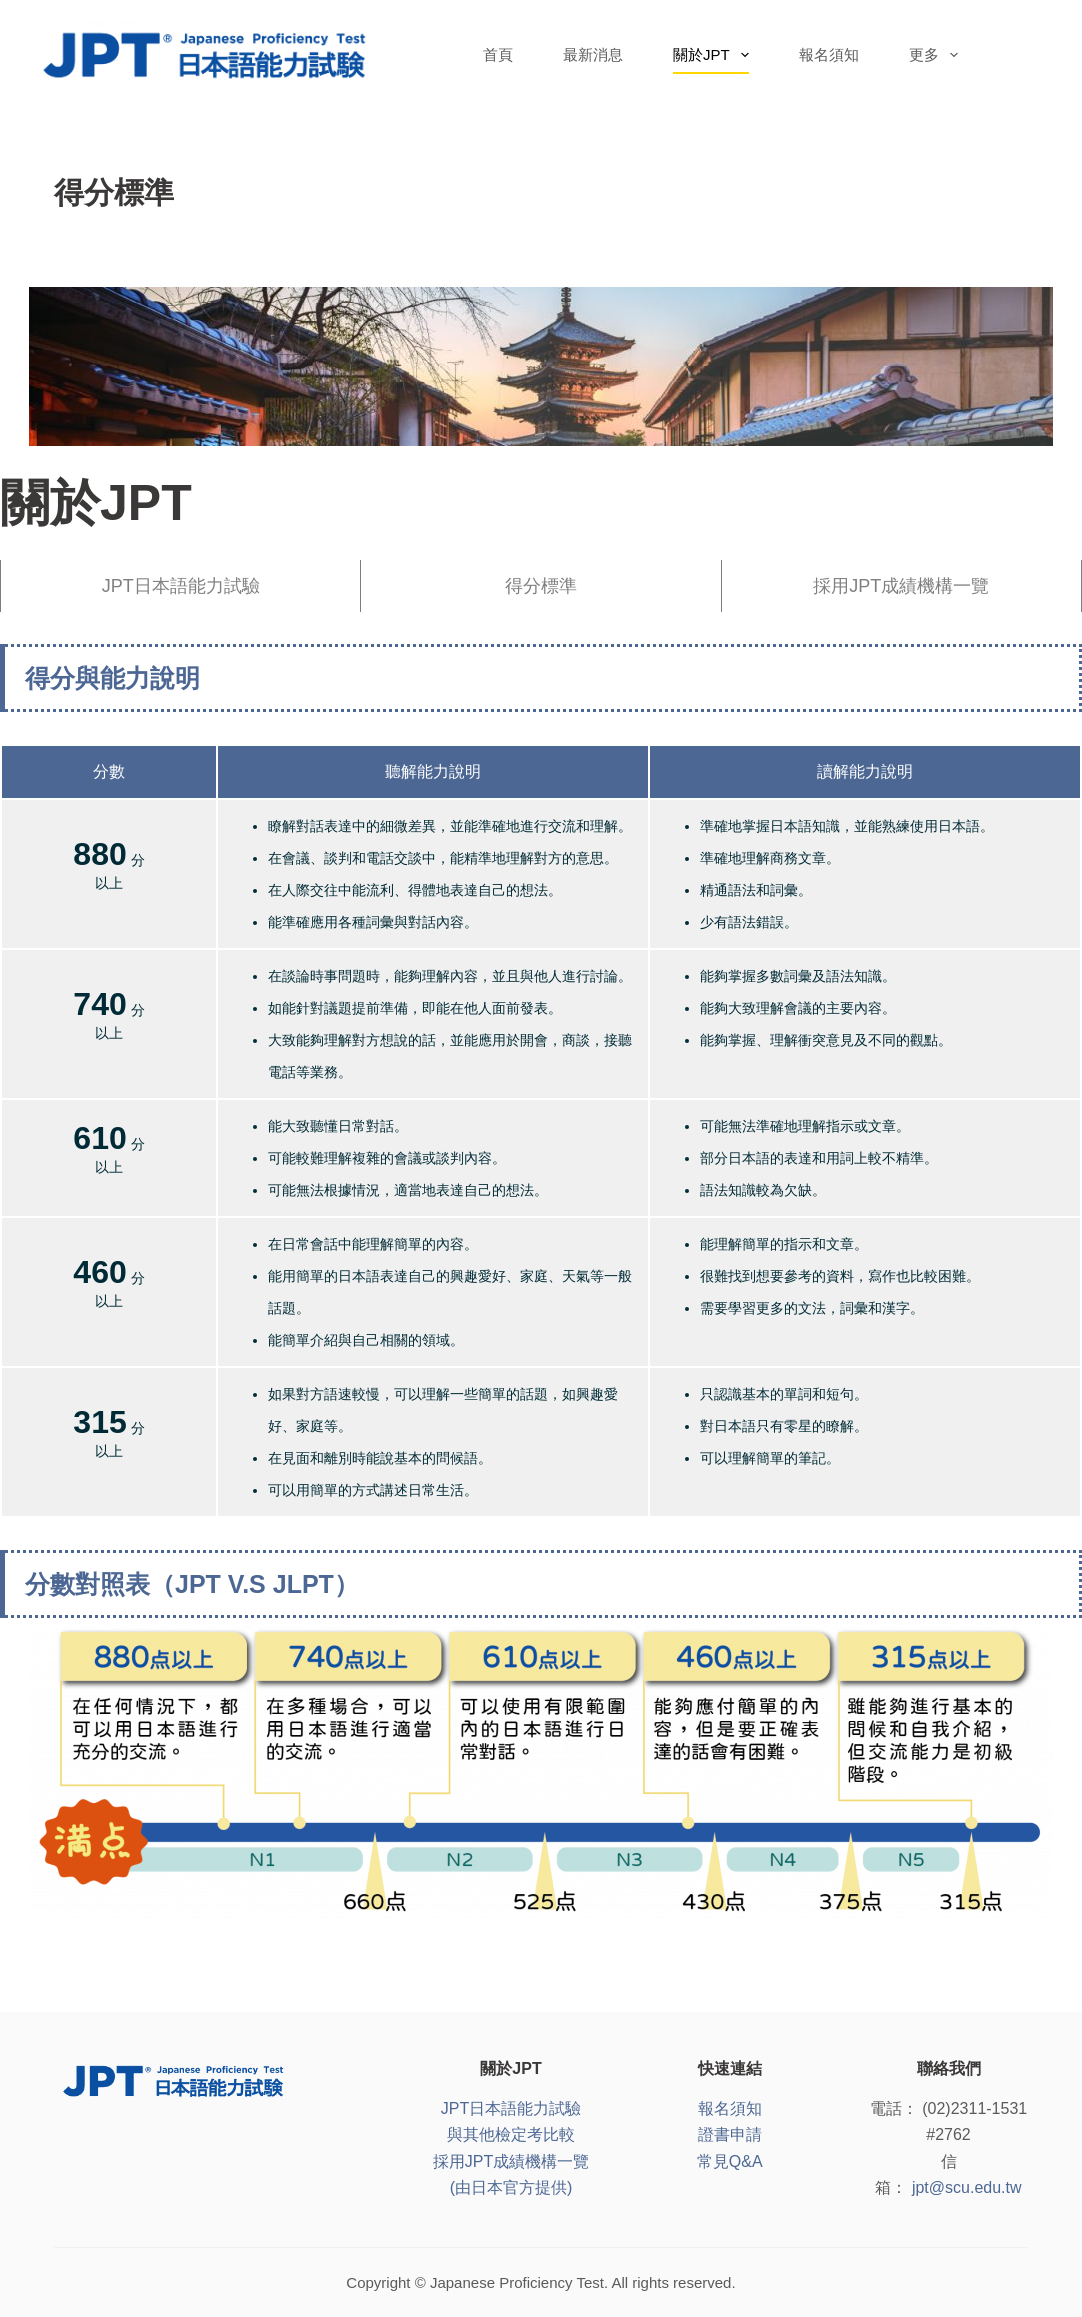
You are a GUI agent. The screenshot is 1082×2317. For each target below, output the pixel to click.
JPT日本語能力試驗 (181, 586)
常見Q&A (730, 2161)
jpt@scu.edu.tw (967, 2187)
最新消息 (593, 54)
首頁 (498, 54)
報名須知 (829, 54)
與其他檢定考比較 (511, 2134)
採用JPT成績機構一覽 (901, 586)
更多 (937, 55)
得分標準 (541, 586)
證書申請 (730, 2134)
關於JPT (715, 55)
